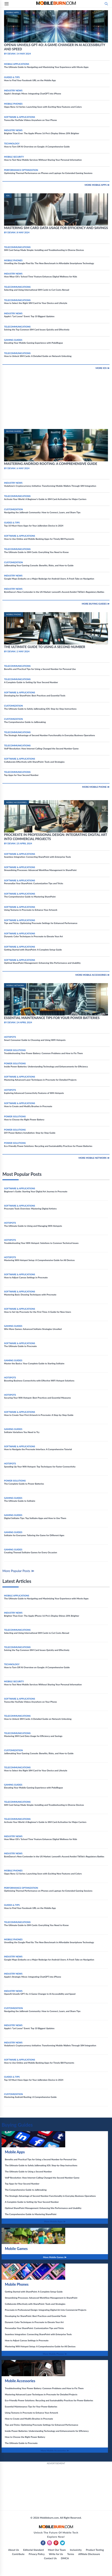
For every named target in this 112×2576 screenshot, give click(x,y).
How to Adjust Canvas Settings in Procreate (26, 2340)
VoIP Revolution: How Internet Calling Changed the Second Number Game (42, 2177)
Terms (70, 2553)
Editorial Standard (33, 2549)
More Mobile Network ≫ (94, 1157)
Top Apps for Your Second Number (22, 2183)
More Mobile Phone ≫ (96, 786)
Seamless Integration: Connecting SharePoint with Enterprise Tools (38, 2334)
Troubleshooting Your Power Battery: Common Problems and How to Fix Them (44, 2388)
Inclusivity (76, 2549)
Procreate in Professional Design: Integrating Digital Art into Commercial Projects (45, 2309)
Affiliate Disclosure (89, 2553)
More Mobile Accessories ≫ (92, 974)
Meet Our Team (57, 2549)
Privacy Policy (37, 2553)
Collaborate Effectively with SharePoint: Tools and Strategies (35, 2303)
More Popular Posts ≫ (18, 1571)
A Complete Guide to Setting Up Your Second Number (32, 2201)
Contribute (18, 2553)
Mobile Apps (15, 2152)
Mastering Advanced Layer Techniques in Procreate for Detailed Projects (41, 2394)
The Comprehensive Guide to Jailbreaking (26, 2189)
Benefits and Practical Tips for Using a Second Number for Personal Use (41, 2159)
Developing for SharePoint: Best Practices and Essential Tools (35, 2316)
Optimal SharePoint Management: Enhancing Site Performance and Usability (43, 2208)
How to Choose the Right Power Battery (25, 2437)
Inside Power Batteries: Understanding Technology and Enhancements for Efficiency (47, 2431)
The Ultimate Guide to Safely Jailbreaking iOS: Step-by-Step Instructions (41, 2165)
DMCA (65, 2558)
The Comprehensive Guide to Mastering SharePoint (30, 2214)
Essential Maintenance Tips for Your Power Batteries (31, 2406)
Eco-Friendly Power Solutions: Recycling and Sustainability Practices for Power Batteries (49, 2400)
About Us (13, 2549)
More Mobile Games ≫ (55, 2257)
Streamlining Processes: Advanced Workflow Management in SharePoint (41, 2297)
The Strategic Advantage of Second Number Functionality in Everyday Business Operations (50, 2196)
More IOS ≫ (102, 368)
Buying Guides (17, 2125)
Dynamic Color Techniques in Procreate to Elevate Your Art (34, 2322)
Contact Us (50, 2558)
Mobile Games (16, 2248)
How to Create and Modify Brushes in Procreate (29, 2418)
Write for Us (56, 2553)
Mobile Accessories (20, 2381)
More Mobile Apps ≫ (97, 184)
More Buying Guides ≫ (96, 603)
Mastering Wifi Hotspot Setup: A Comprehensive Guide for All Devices (40, 2346)
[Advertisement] (56, 405)
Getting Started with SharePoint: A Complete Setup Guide (34, 2291)
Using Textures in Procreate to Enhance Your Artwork (31, 2412)
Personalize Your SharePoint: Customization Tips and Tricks (34, 2328)
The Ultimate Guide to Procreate (21, 2443)
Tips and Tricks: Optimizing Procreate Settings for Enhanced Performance (41, 2424)
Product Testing (95, 2549)
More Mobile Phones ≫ (55, 2353)
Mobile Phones (16, 2284)
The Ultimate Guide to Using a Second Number (28, 2171)
